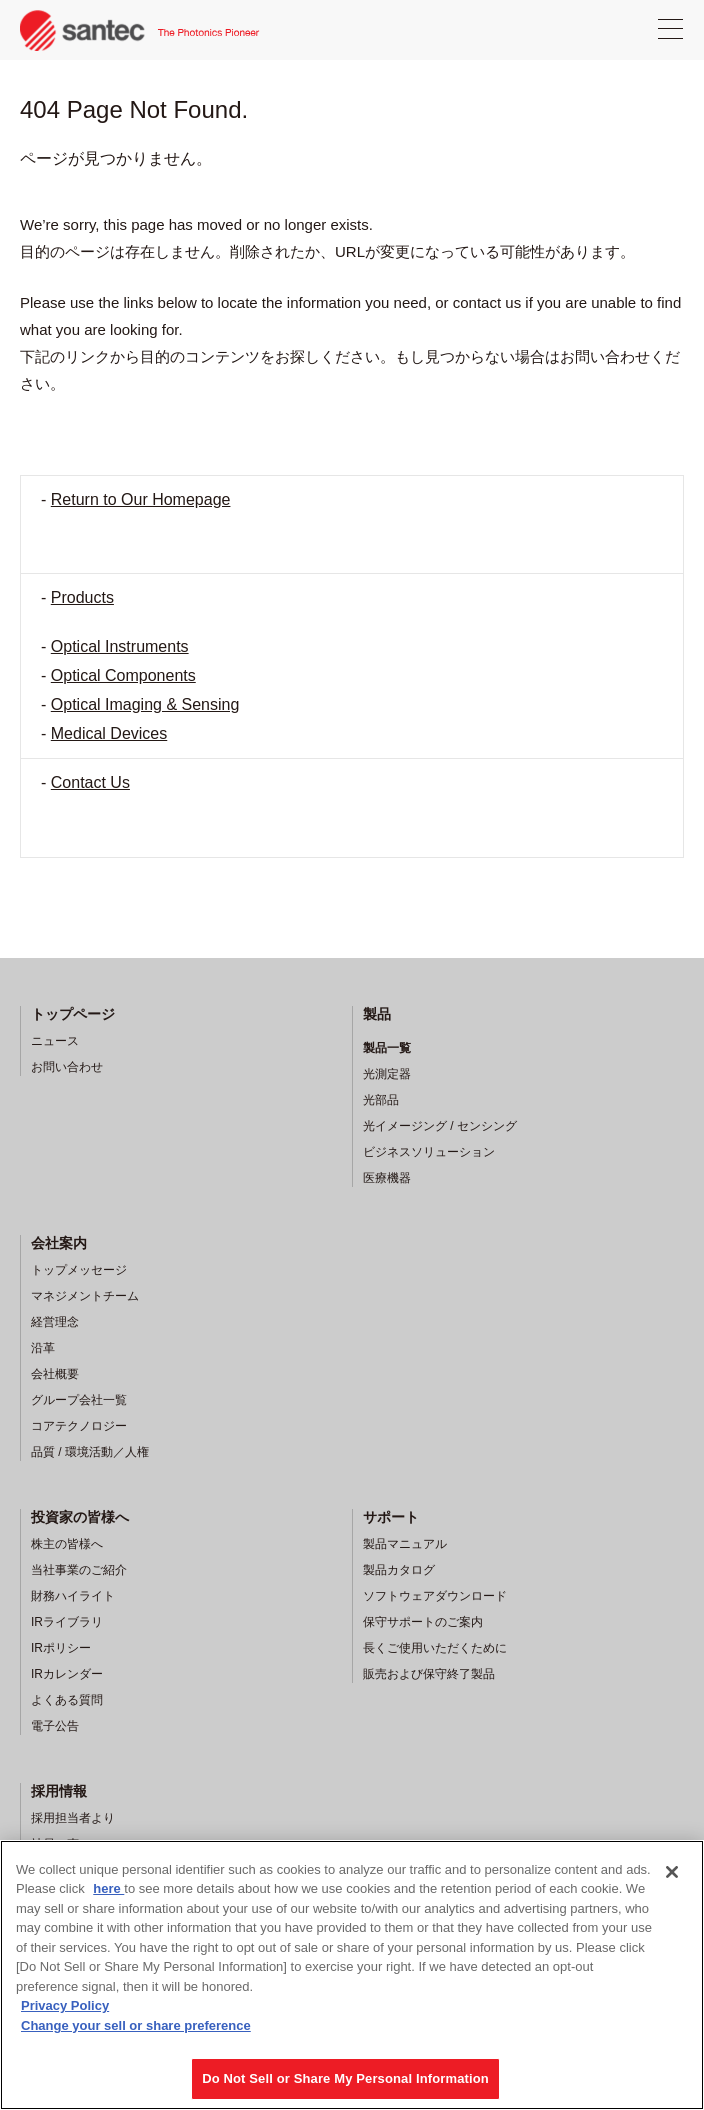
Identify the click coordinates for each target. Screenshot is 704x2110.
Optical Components (123, 675)
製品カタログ (399, 1570)
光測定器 (387, 1074)
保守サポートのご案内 (423, 1622)
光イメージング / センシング (440, 1126)
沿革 (43, 1348)
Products (82, 597)
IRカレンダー (67, 1674)
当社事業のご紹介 (79, 1570)
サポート (391, 1517)
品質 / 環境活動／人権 (90, 1452)
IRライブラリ (67, 1622)
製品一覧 (387, 1048)
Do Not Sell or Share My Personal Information (345, 2078)
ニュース (55, 1041)
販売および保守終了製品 (429, 1674)
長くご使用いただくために (435, 1648)
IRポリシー (61, 1648)
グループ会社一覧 (79, 1400)
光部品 (381, 1100)
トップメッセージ (79, 1270)
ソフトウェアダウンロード (435, 1596)
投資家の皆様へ (80, 1517)
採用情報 (59, 1791)
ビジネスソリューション (429, 1152)
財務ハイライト (73, 1596)
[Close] (672, 1872)
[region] (352, 1975)
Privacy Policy (65, 2005)
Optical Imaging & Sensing (145, 704)
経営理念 (55, 1322)
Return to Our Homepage (141, 499)
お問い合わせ (67, 1067)
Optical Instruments (120, 646)
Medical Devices (109, 733)
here (108, 1888)
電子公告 (55, 1726)
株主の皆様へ (67, 1544)
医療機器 (387, 1178)
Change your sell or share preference (136, 2025)
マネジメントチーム (85, 1296)
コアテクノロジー (79, 1426)
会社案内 (59, 1243)
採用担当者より (73, 1818)
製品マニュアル (405, 1544)
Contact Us (90, 782)
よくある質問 (67, 1700)
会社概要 (55, 1374)
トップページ (73, 1014)
